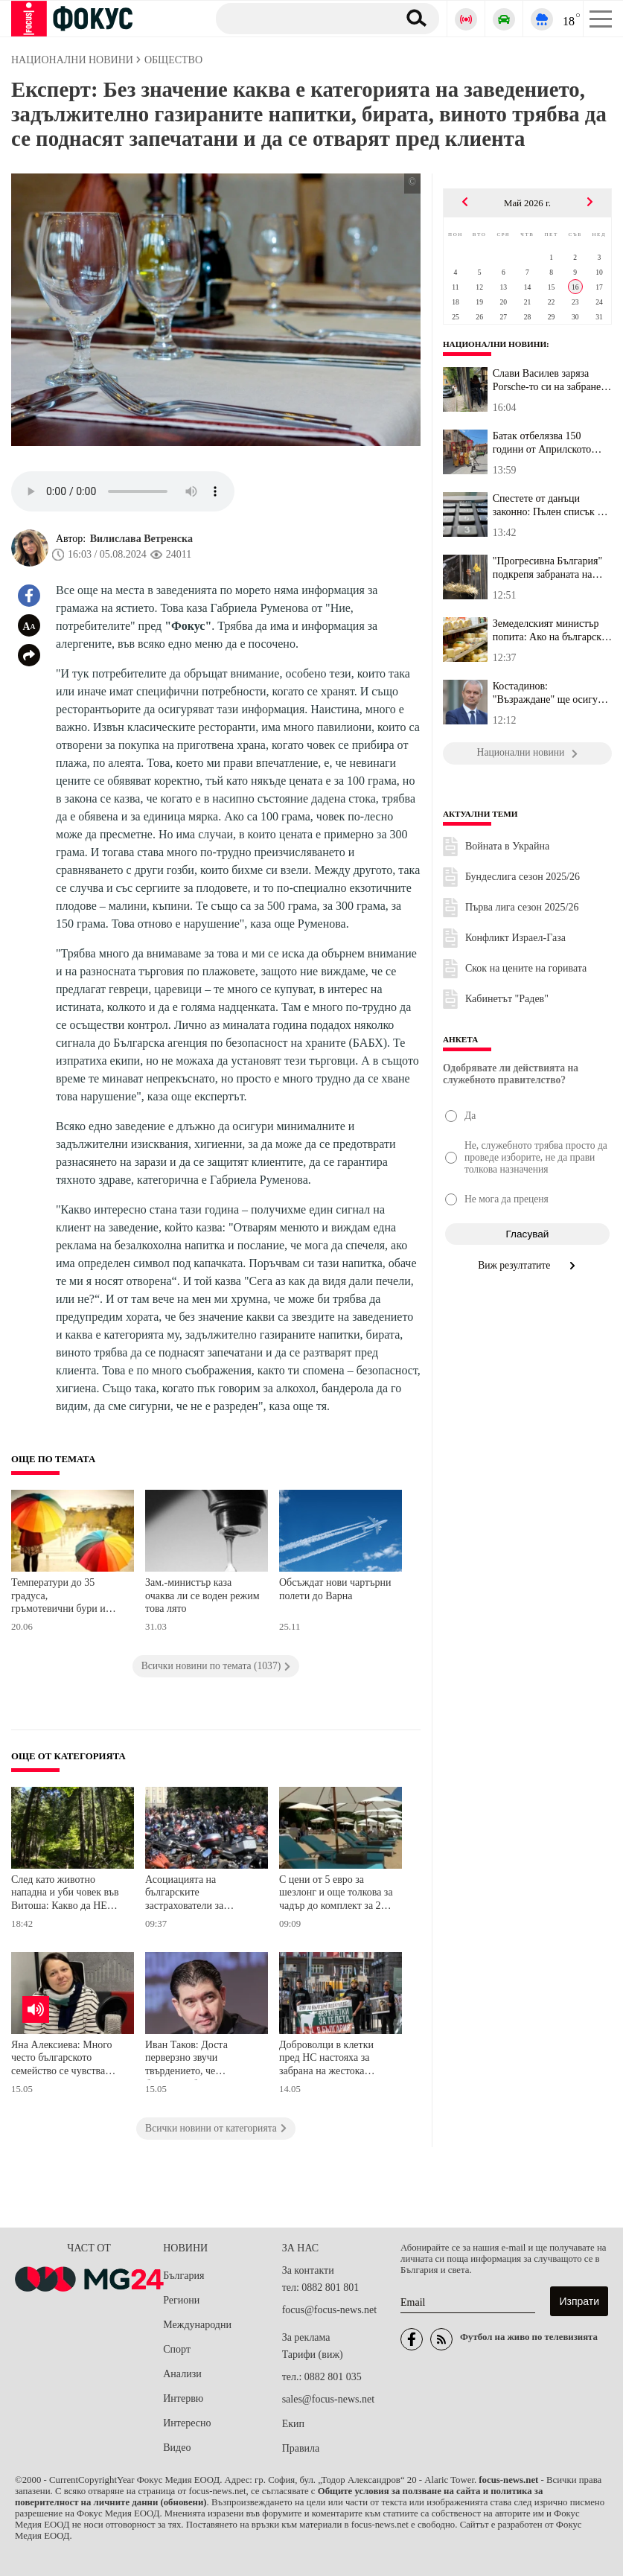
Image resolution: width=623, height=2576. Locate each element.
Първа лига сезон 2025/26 (522, 907)
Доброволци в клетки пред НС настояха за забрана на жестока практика (326, 2059)
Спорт (177, 2349)
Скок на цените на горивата (526, 968)
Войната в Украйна (507, 846)
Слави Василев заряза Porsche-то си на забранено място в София (552, 380)
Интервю (183, 2398)
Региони (181, 2300)
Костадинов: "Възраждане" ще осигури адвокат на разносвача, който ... (551, 693)
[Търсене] (301, 17)
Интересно (187, 2423)
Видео (177, 2447)
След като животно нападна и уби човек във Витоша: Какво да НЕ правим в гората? (65, 1894)
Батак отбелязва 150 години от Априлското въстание (542, 443)
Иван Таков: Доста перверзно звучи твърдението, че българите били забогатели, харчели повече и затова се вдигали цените (189, 2059)
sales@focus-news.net (328, 2399)
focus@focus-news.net (329, 2309)
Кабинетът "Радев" (507, 998)
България (183, 2275)
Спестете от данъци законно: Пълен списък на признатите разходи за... (550, 505)
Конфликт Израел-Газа (515, 937)
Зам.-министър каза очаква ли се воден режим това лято (202, 1595)
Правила (301, 2448)
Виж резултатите (527, 1265)
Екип (293, 2423)
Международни (197, 2324)
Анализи (182, 2373)
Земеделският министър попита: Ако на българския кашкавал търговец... (552, 630)
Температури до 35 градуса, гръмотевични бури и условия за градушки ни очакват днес (64, 1597)
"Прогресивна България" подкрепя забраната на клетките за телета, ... (548, 568)
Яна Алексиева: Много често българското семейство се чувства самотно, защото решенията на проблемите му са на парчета (69, 2059)
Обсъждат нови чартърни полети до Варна (335, 1589)
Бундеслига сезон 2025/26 (522, 876)
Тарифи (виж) (312, 2354)
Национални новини (494, 343)
